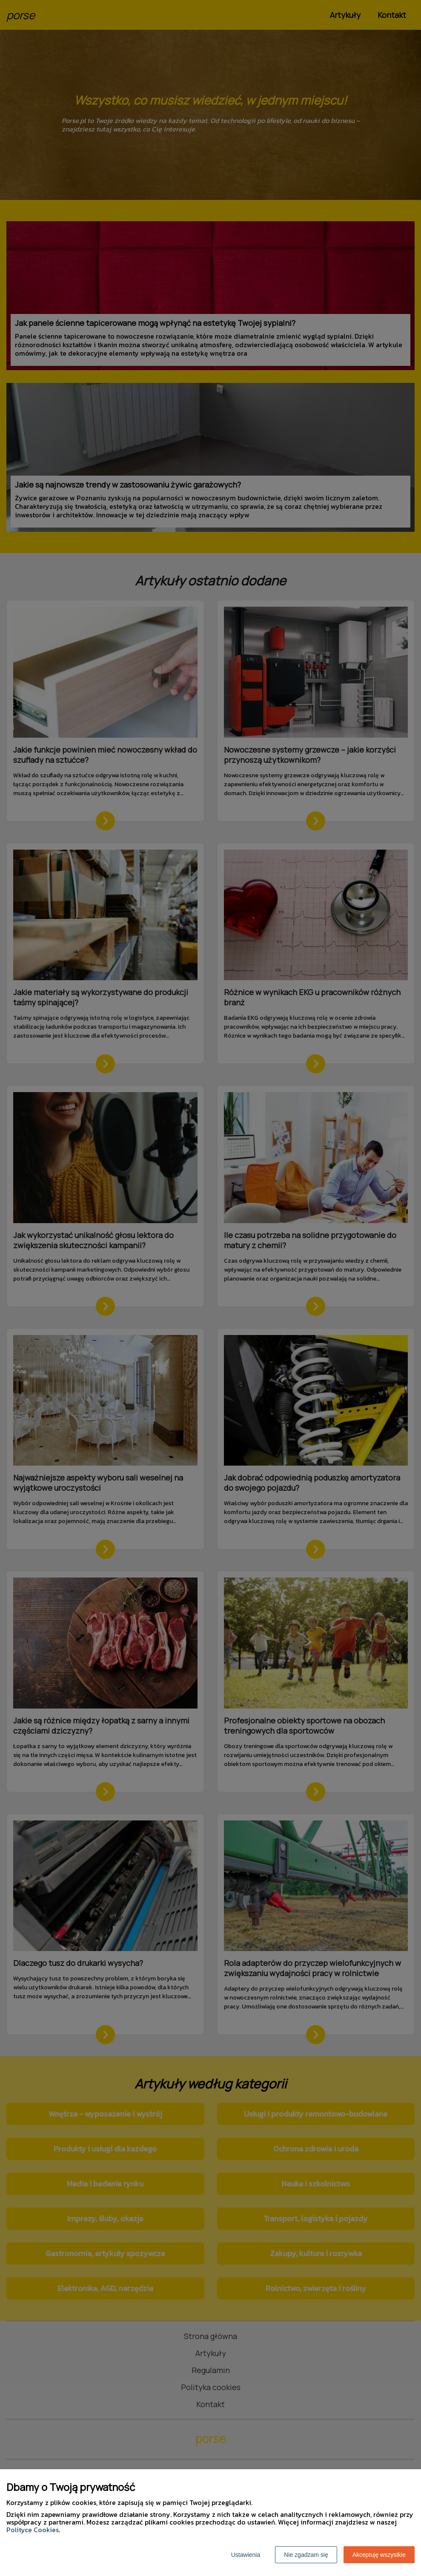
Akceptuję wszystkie (379, 2554)
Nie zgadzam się (306, 2554)
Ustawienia (245, 2554)
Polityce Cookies (32, 2530)
